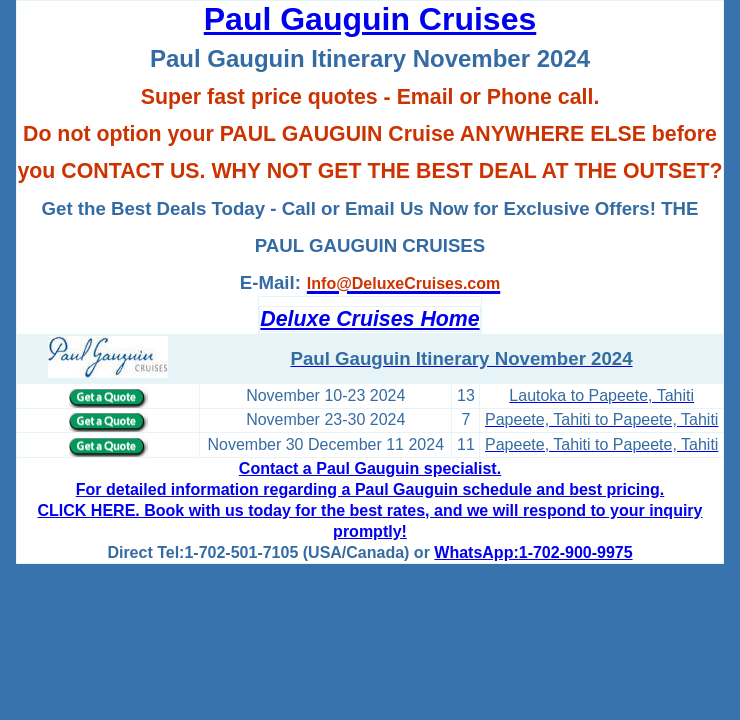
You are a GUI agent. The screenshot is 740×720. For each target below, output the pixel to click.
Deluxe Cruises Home (369, 319)
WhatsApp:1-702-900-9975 (533, 552)
